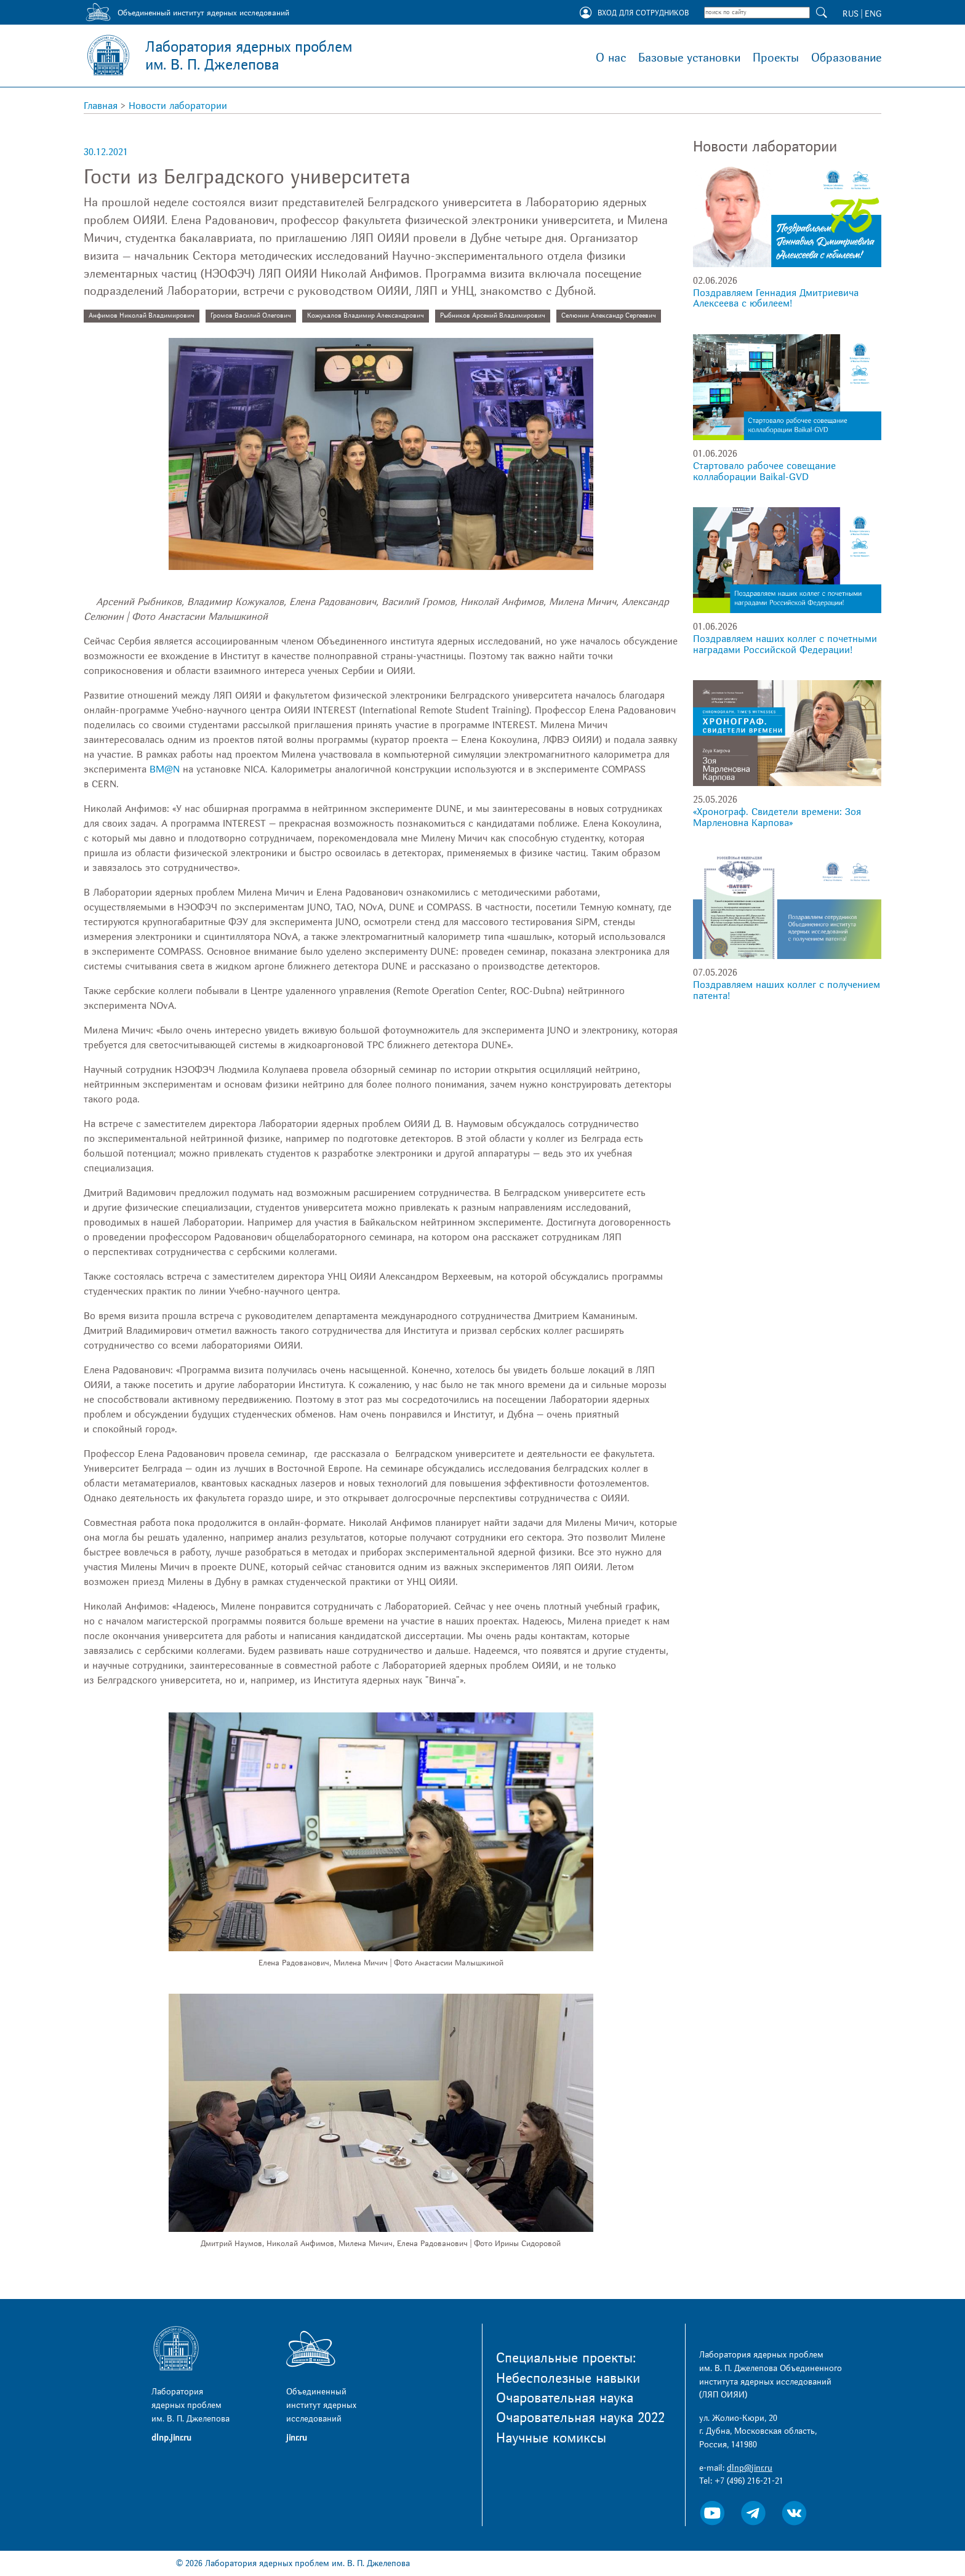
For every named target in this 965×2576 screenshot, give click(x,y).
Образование (846, 57)
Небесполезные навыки (568, 2378)
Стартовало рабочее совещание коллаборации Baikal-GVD (764, 471)
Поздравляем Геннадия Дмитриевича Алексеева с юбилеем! (776, 298)
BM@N (165, 769)
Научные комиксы (551, 2438)
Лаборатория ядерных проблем (248, 56)
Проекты (776, 57)
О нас (611, 57)
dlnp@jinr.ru (749, 2468)
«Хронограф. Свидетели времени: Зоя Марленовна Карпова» (777, 817)
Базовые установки (689, 57)
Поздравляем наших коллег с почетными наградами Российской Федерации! (785, 644)
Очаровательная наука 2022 (580, 2418)
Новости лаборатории (178, 106)
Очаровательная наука (564, 2398)
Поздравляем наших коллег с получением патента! (786, 990)
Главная (101, 106)
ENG (873, 14)
